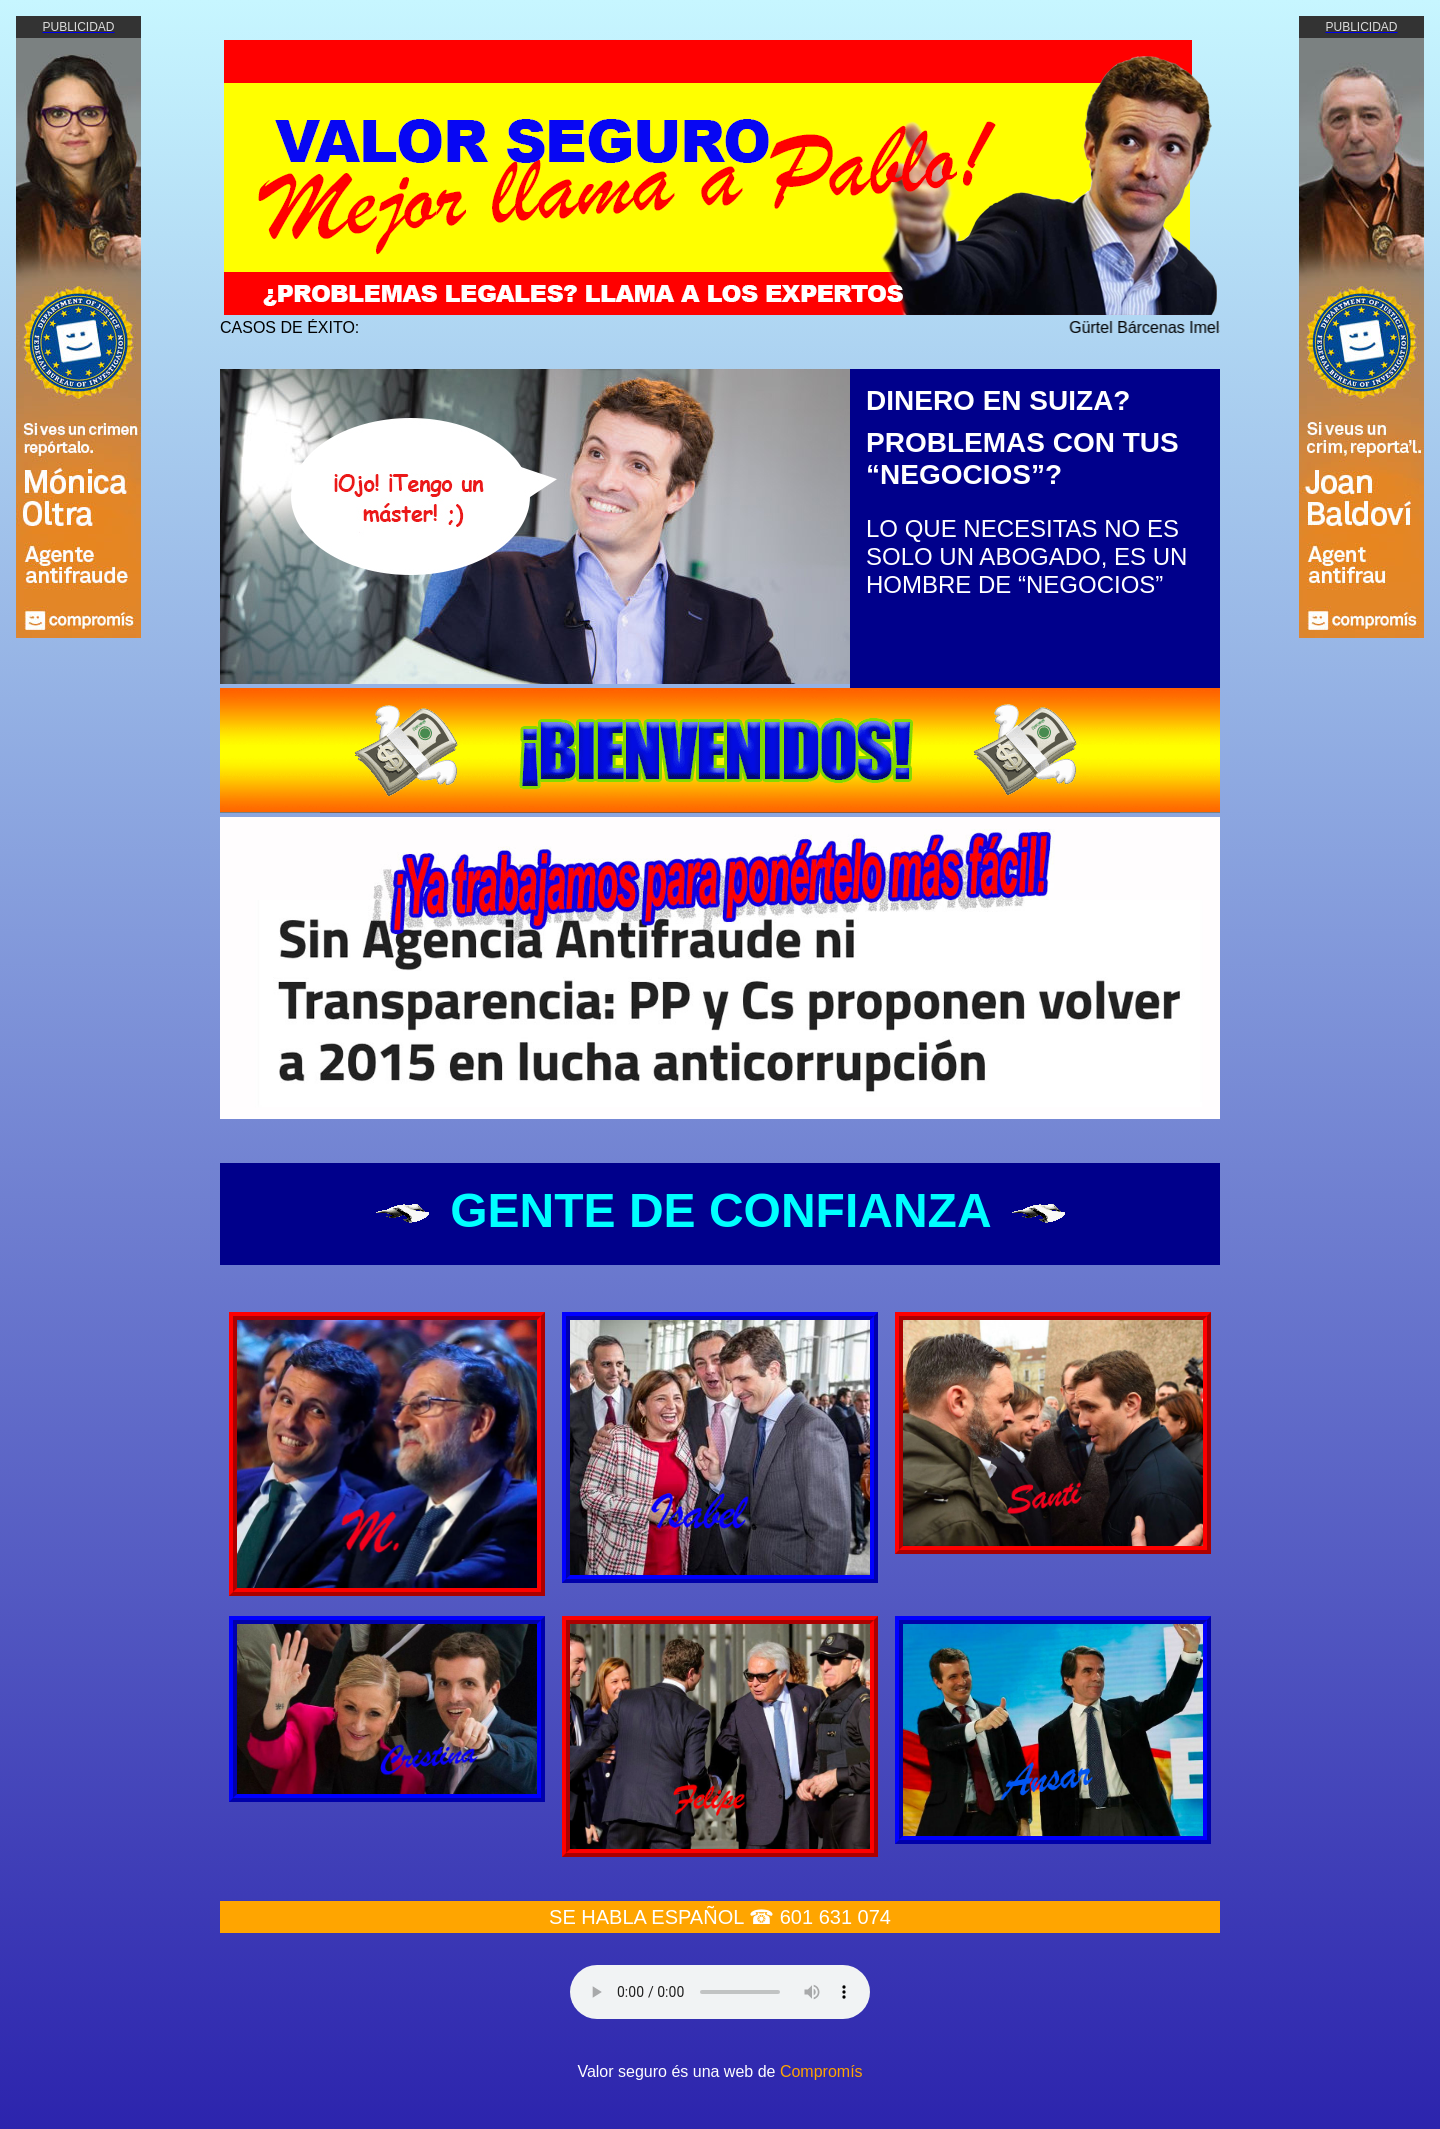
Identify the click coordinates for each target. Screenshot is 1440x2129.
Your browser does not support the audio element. (720, 1992)
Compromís (821, 2071)
